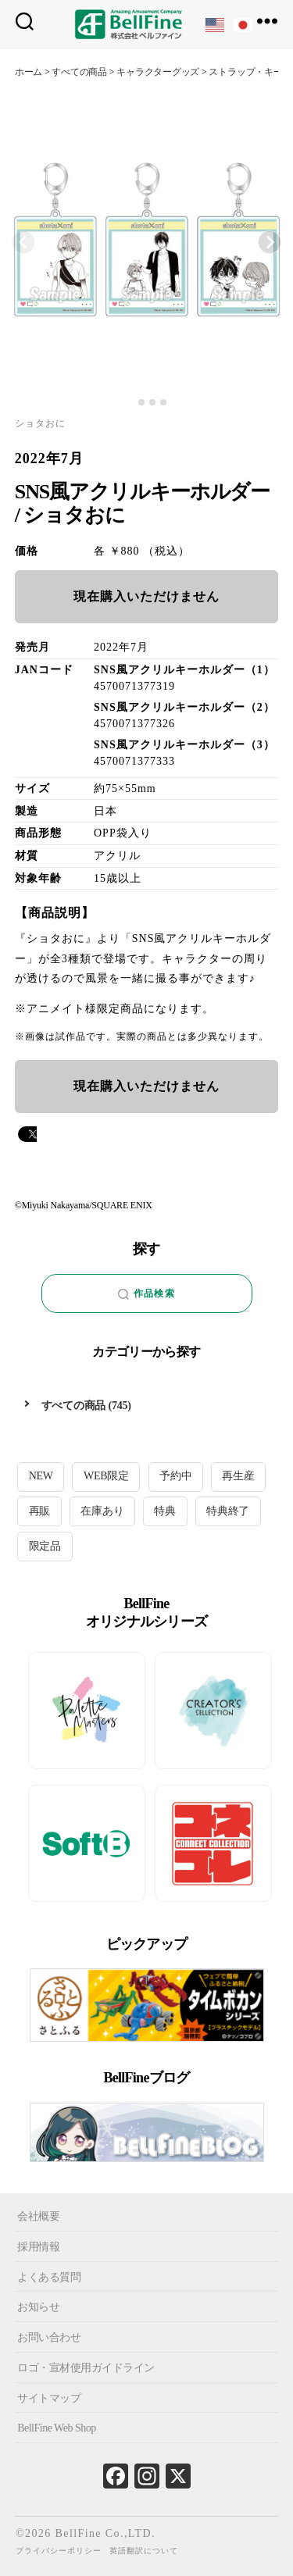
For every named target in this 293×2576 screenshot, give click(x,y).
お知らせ (38, 2307)
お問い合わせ (48, 2337)
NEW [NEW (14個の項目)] (41, 1476)
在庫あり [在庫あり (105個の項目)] (101, 1511)
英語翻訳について (143, 2550)
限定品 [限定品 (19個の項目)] (45, 1546)
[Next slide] (269, 242)
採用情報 (38, 2247)
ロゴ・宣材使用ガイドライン (86, 2368)
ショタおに (40, 423)
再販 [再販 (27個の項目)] (40, 1511)
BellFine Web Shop (56, 2428)
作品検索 (146, 1294)
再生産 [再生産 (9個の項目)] (238, 1476)
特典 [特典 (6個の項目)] (165, 1511)
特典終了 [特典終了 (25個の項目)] (227, 1511)
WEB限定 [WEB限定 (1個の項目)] (106, 1476)
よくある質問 (48, 2276)
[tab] (130, 402)
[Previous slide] (23, 242)
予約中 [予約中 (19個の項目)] (175, 1476)
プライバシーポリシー (59, 2550)
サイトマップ (48, 2397)
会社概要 (38, 2216)
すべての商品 (73, 1405)
